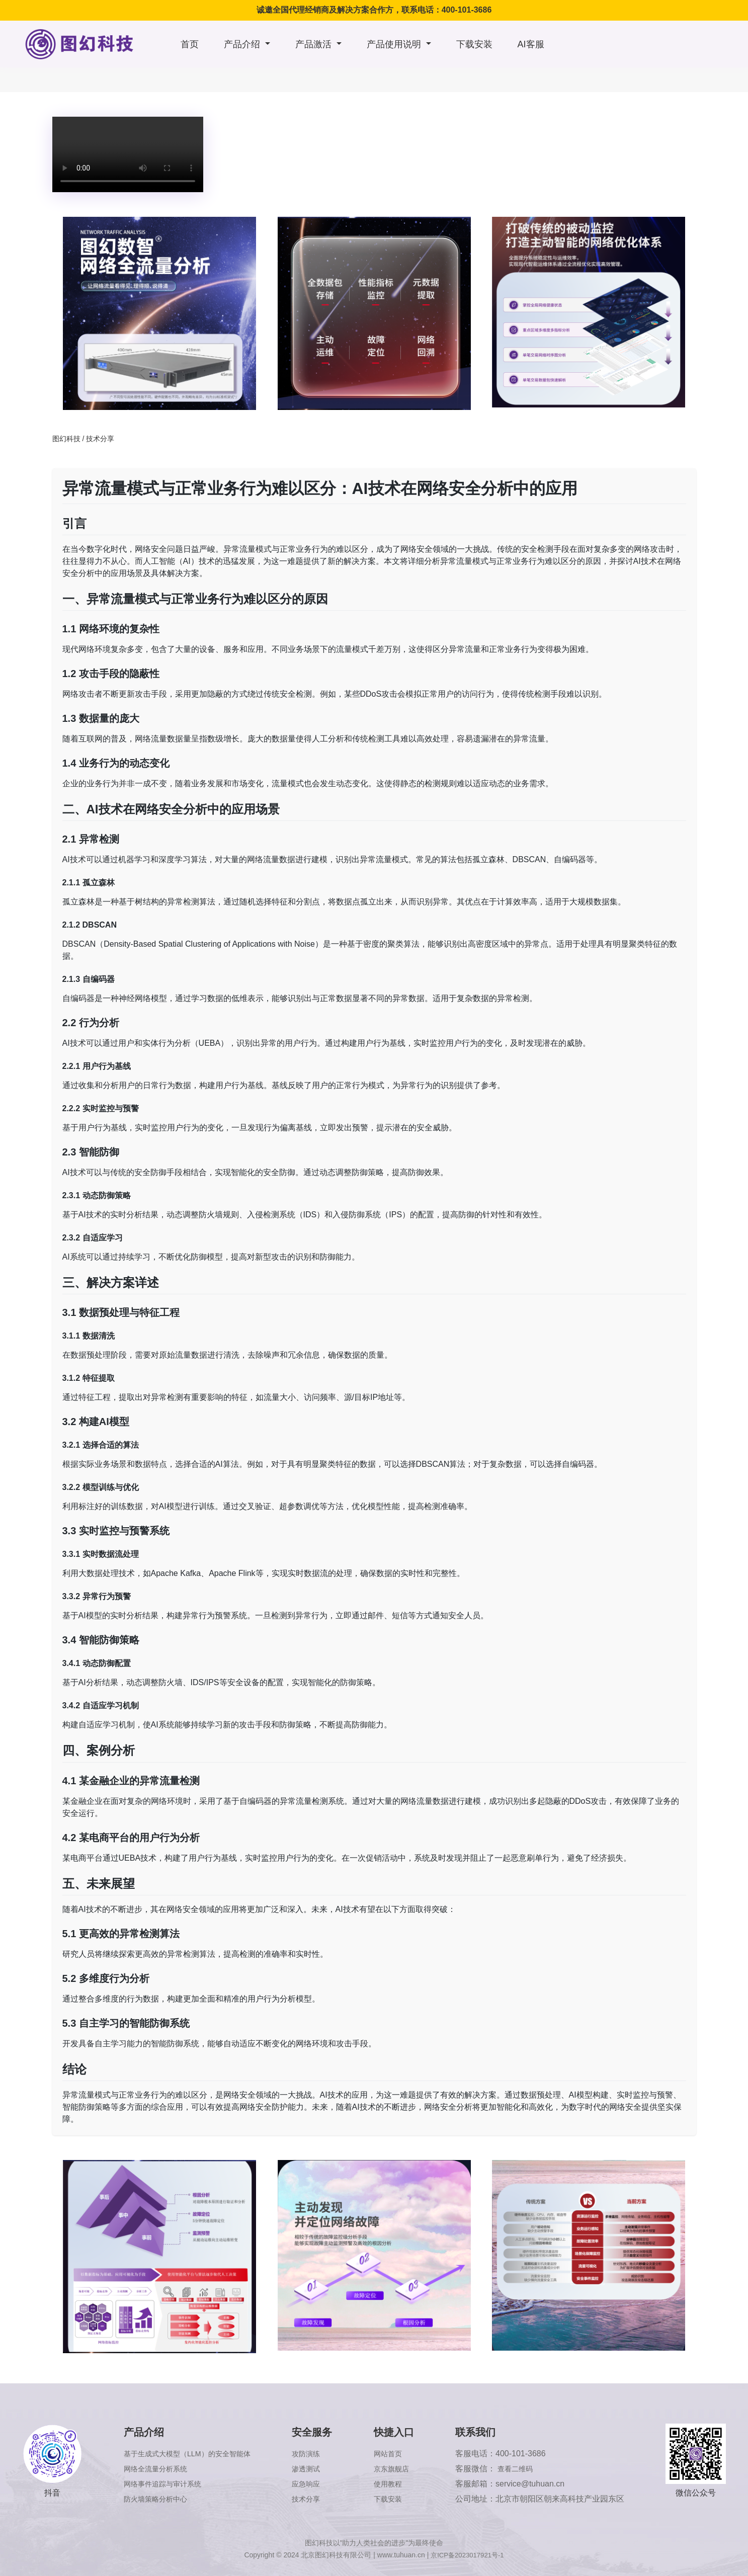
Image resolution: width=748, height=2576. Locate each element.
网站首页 (397, 2453)
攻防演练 (318, 2453)
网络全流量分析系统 (156, 2468)
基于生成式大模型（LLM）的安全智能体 (192, 2453)
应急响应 (318, 2483)
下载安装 (474, 44)
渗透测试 (318, 2468)
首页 (190, 44)
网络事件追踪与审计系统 (164, 2483)
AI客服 (531, 44)
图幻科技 (66, 439)
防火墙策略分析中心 (156, 2499)
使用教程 (397, 2483)
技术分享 (100, 439)
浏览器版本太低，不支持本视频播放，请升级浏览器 (127, 154)
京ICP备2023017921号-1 (467, 2555)
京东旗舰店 (401, 2468)
